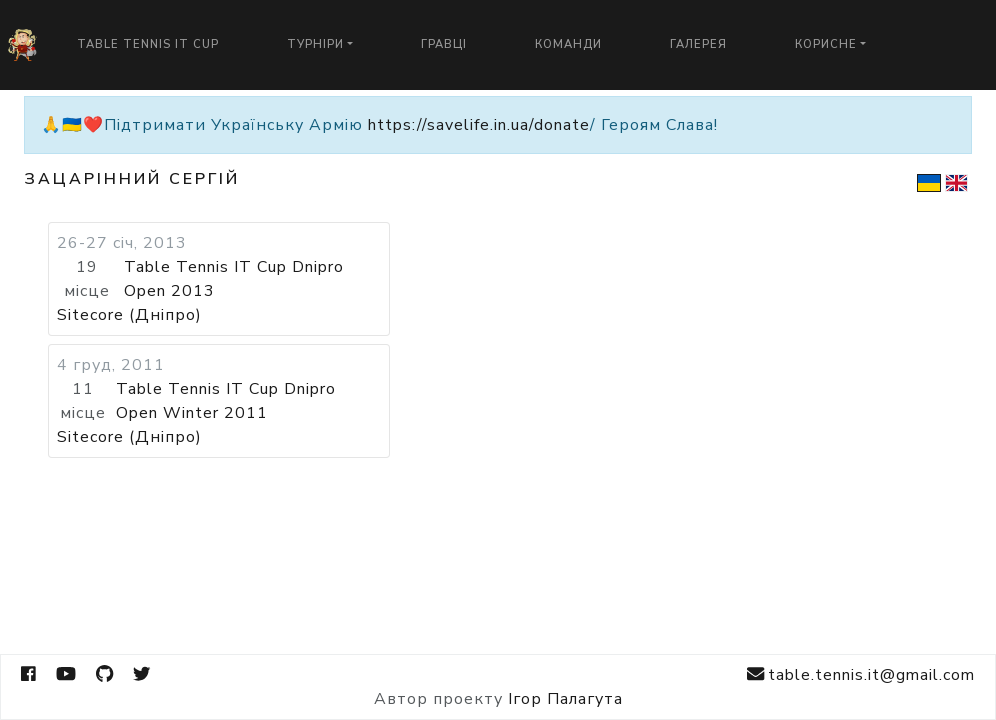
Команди (568, 44)
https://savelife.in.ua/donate (479, 125)
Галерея (698, 44)
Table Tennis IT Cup (148, 44)
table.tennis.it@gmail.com (861, 674)
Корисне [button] (826, 44)
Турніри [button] (315, 44)
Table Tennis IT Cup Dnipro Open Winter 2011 (226, 401)
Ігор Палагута (565, 699)
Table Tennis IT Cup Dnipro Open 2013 (234, 279)
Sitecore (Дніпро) (129, 315)
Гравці (444, 44)
